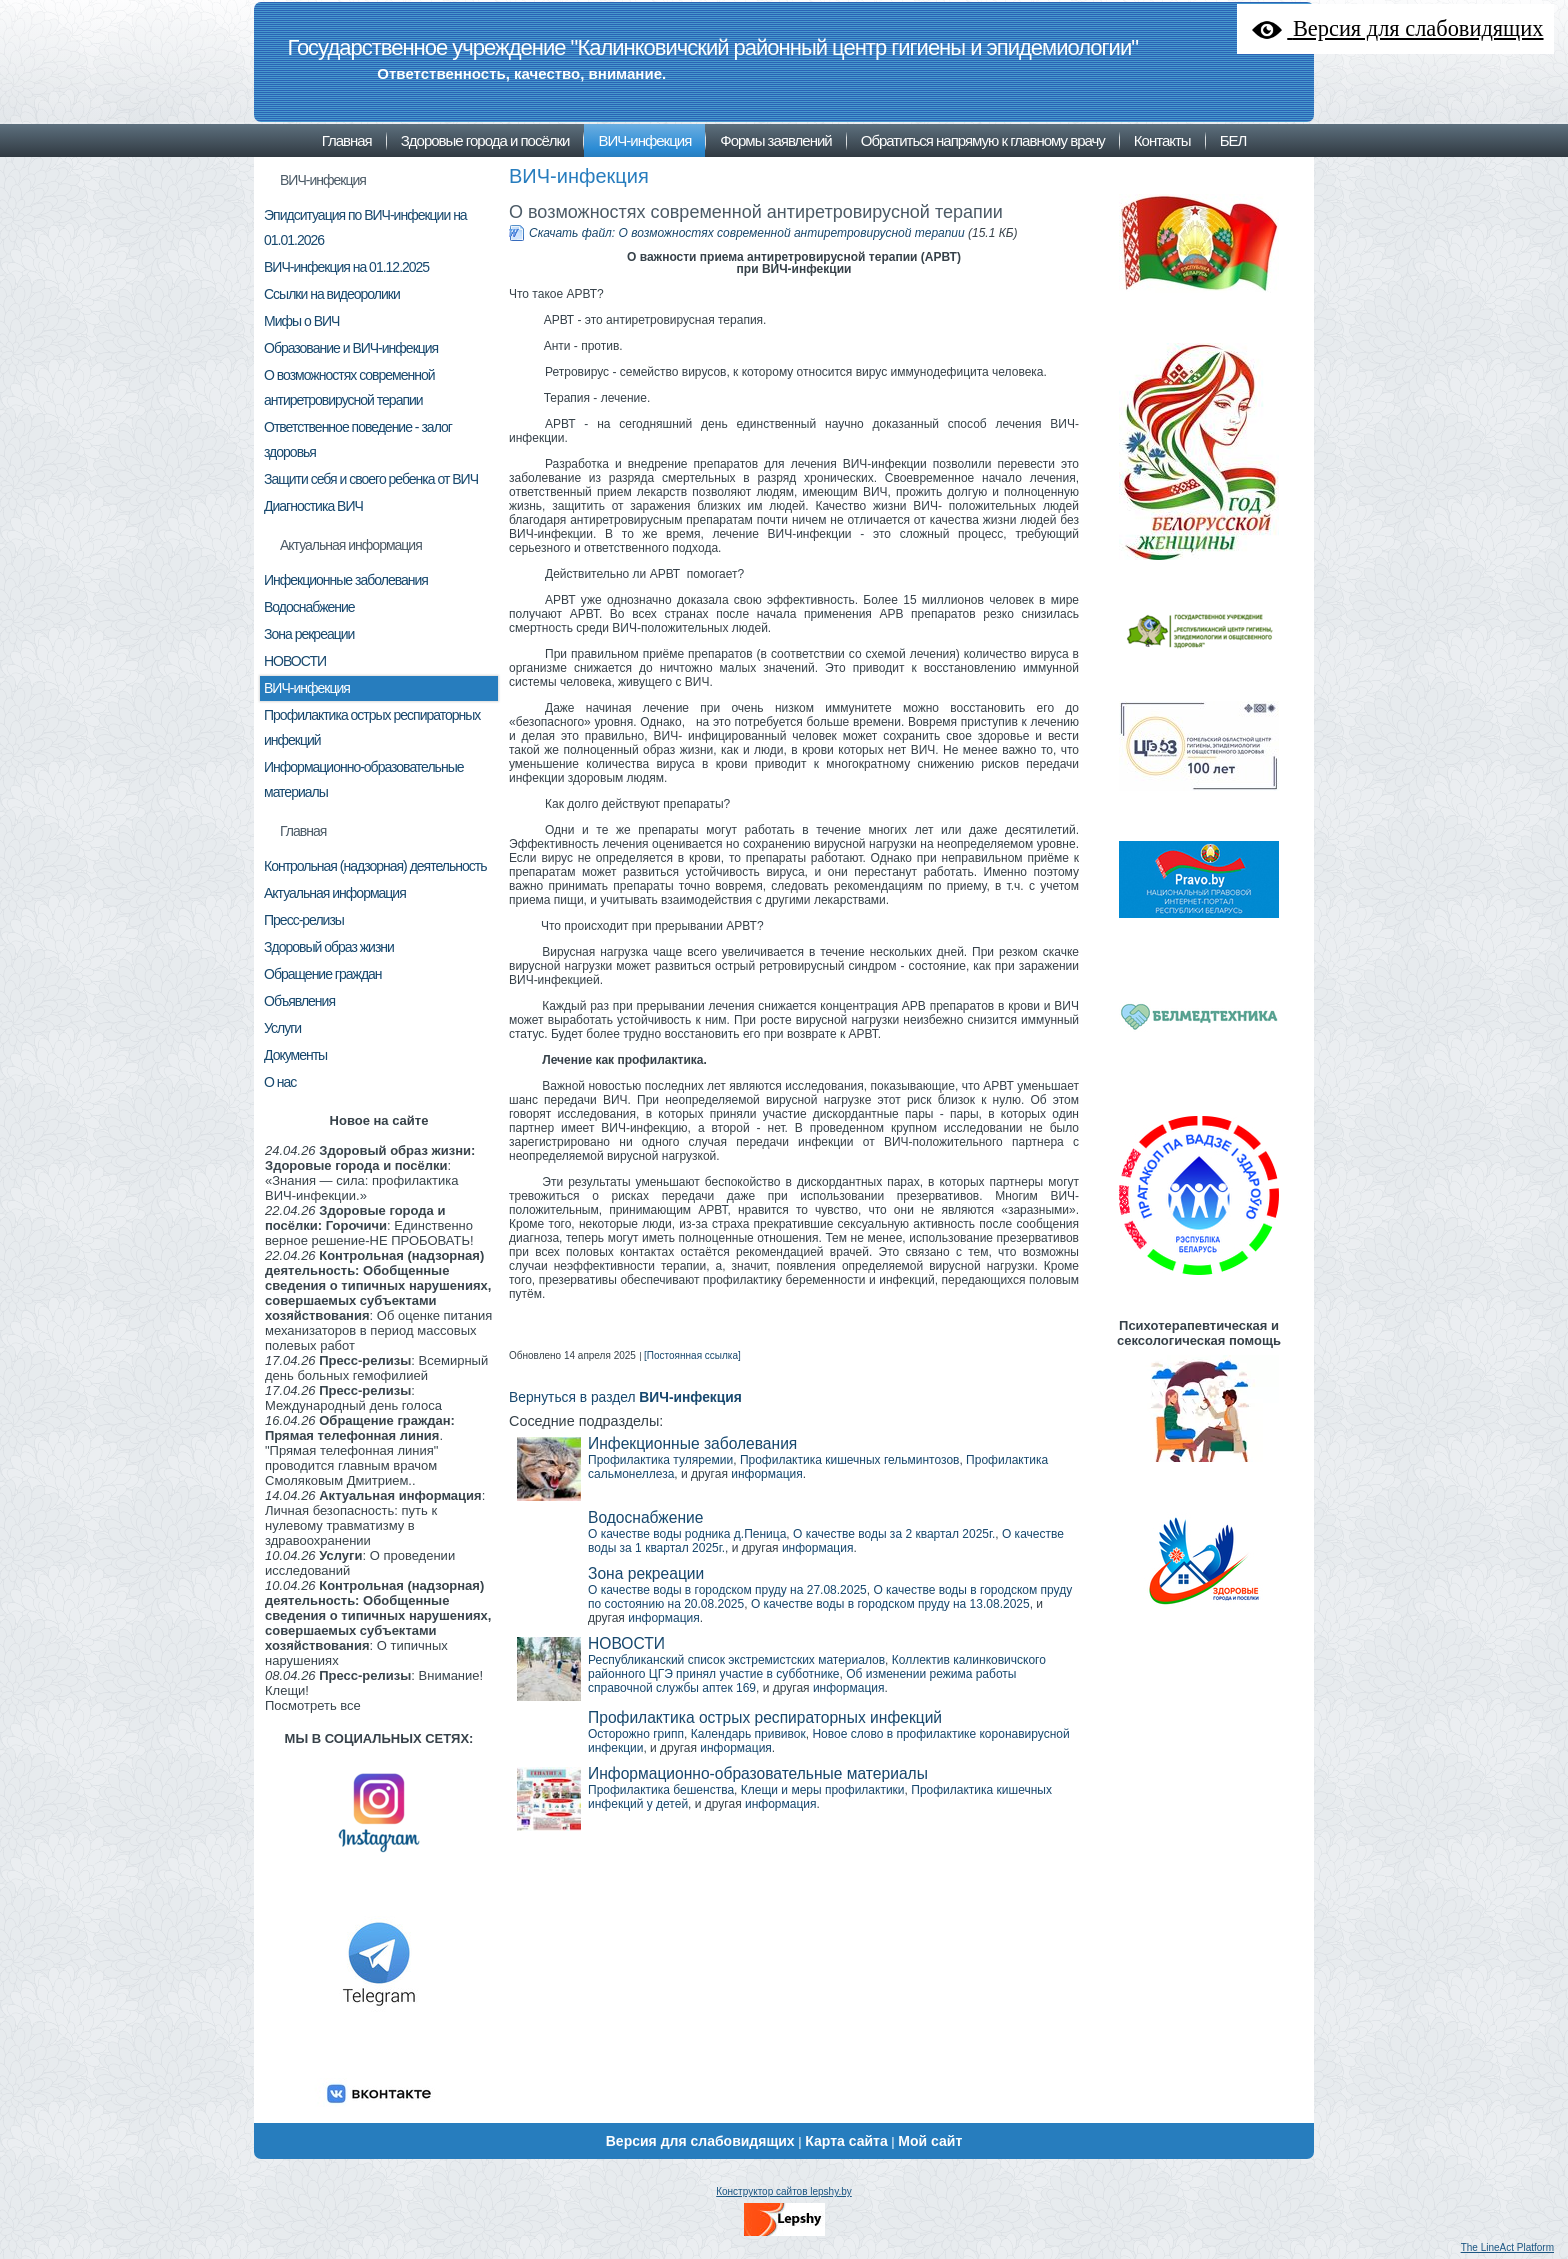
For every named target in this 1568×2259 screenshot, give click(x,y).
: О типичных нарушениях (378, 1623)
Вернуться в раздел (625, 1397)
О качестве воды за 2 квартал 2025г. (894, 1534)
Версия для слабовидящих (700, 2141)
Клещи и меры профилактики (823, 1790)
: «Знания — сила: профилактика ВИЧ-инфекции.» (370, 1173)
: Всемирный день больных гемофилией (376, 1368)
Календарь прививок (748, 1734)
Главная (303, 831)
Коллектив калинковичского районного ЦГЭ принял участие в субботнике (817, 1667)
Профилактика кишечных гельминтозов (850, 1460)
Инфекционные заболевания (692, 1443)
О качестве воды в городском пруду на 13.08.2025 (890, 1604)
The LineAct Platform (1507, 2247)
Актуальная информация (351, 545)
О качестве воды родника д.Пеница (687, 1534)
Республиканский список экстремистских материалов (736, 1660)
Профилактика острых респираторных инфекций (765, 1717)
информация (767, 1474)
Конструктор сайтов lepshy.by (784, 2191)
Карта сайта (846, 2141)
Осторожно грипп (636, 1734)
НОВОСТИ (626, 1643)
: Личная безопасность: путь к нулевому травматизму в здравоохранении (375, 1518)
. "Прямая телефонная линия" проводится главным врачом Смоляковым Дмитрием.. (360, 1450)
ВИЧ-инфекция (323, 180)
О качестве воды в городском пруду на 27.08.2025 (727, 1590)
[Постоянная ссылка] (692, 1355)
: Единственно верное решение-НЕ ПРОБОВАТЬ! (369, 1225)
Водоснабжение (645, 1517)
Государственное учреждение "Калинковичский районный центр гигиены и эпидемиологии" (712, 47)
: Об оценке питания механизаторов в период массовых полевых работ (378, 1300)
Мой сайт (930, 2141)
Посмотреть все (313, 1705)
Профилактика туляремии (660, 1460)
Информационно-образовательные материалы (758, 1773)
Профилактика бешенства (661, 1790)
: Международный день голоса (353, 1398)
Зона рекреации (646, 1573)
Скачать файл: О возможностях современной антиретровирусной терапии (747, 233)
